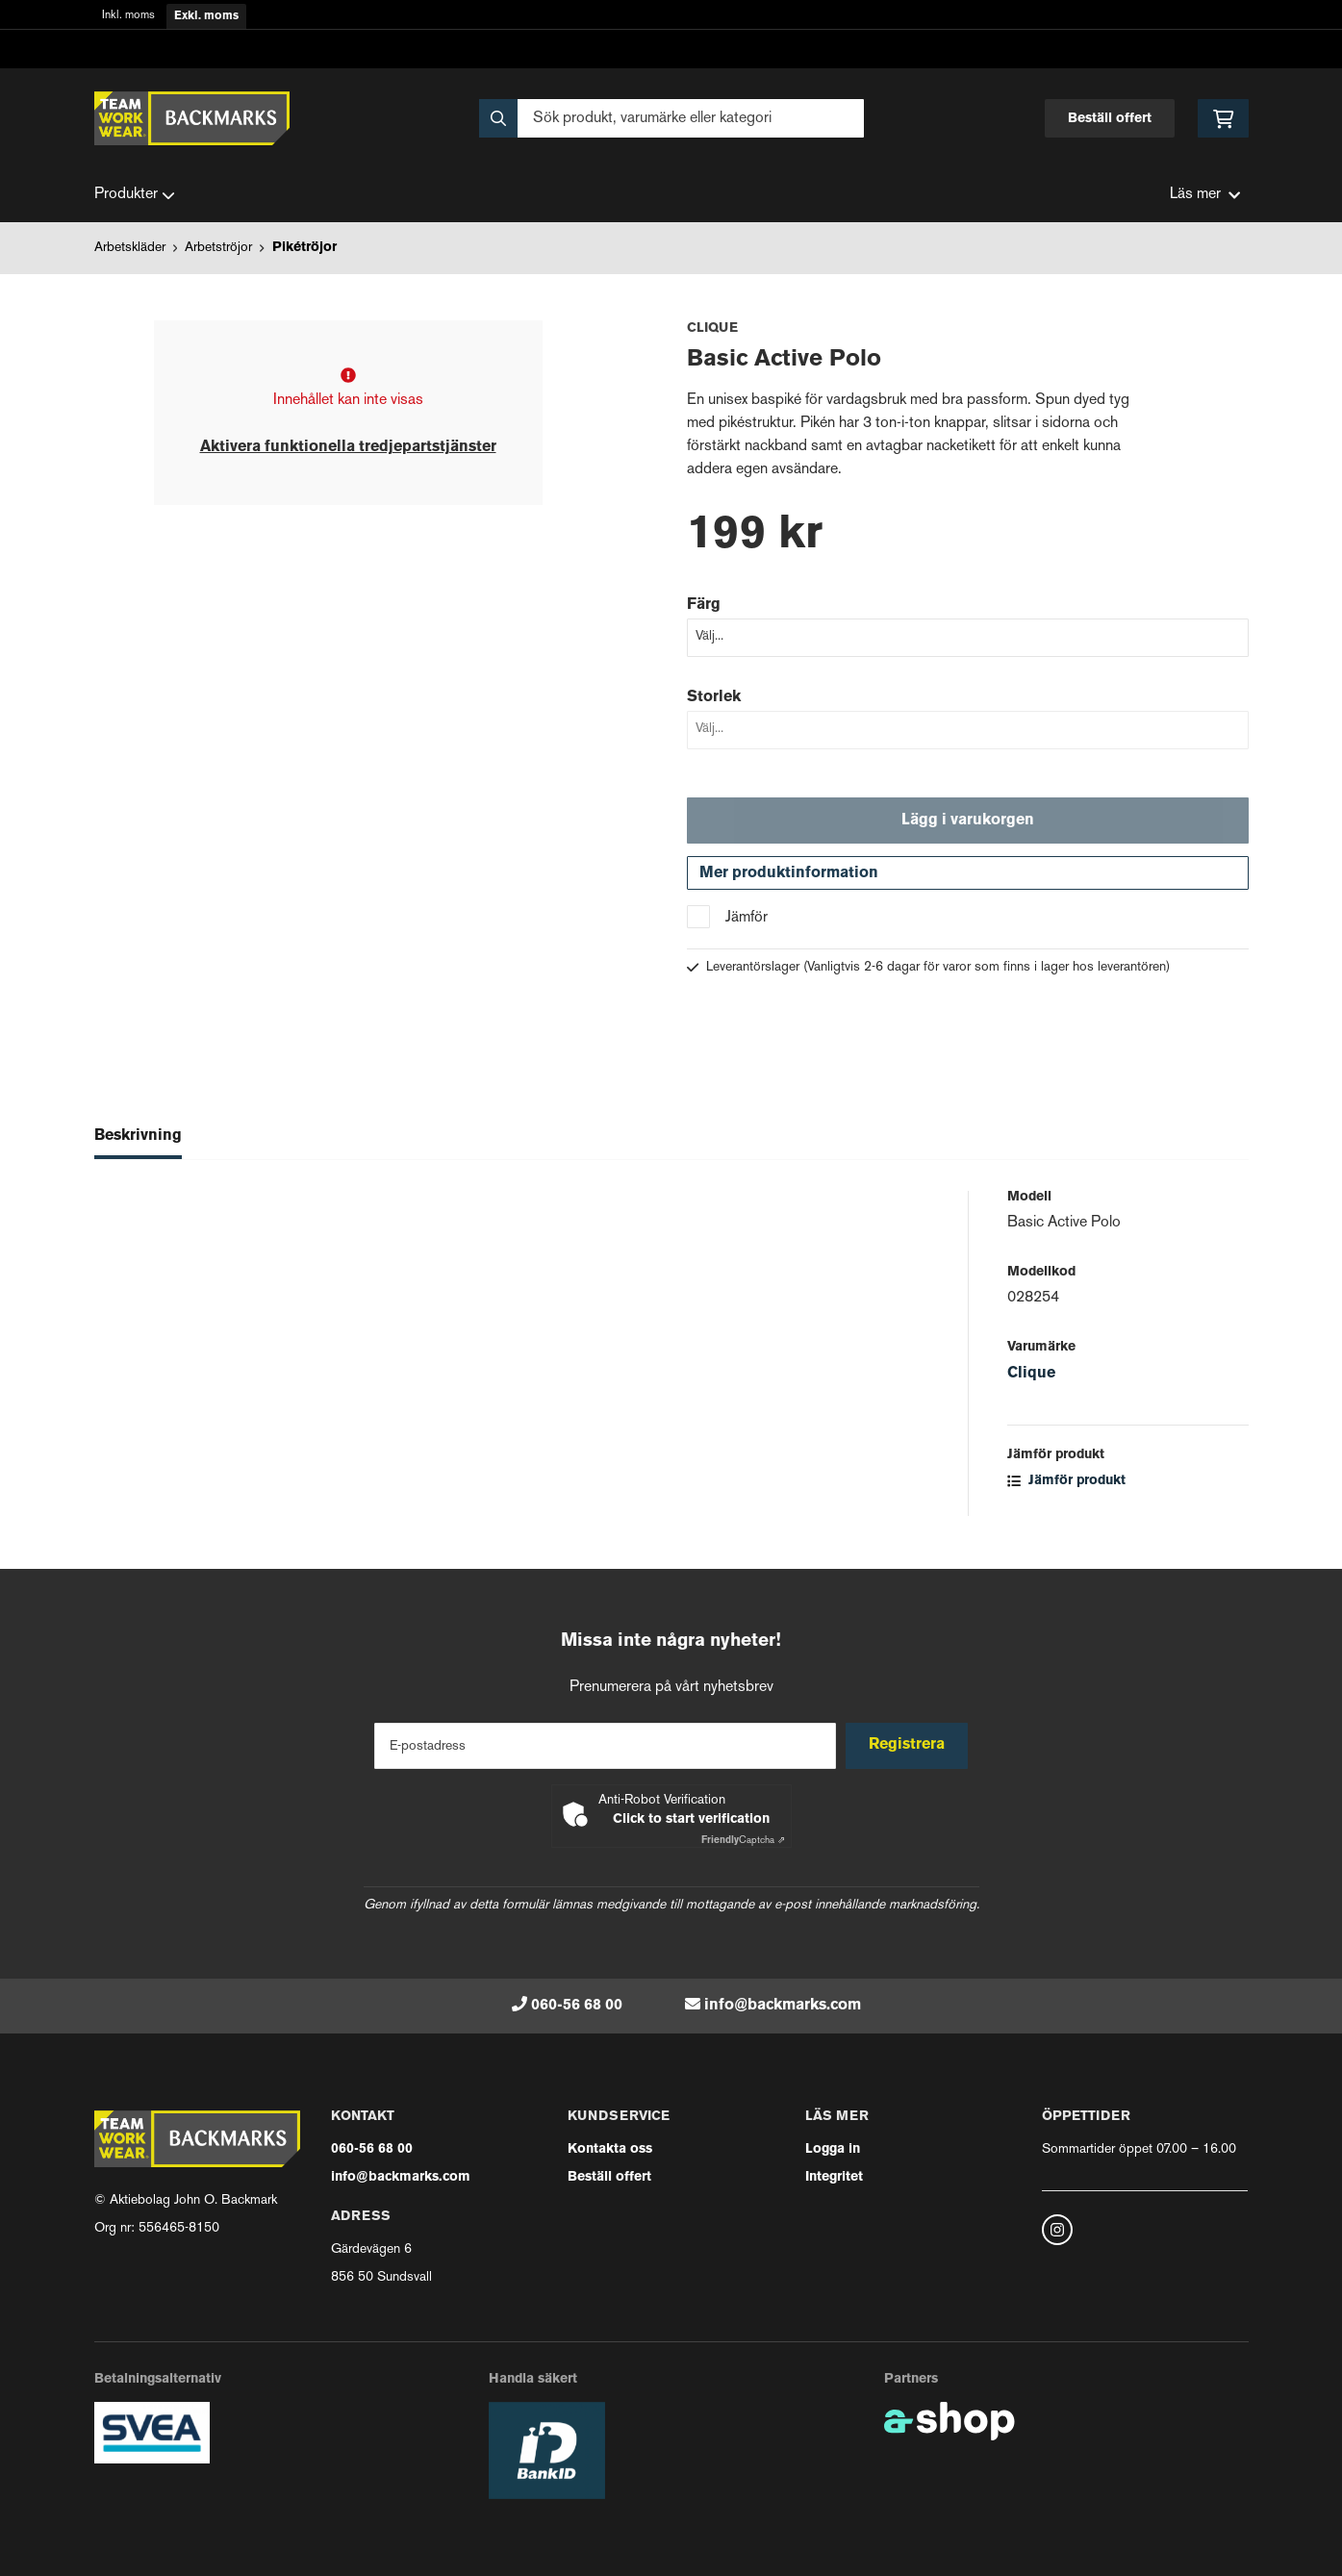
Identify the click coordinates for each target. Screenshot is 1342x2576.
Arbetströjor (218, 247)
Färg (704, 605)
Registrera (910, 1745)
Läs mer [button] (1205, 195)
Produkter (134, 195)
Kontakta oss (610, 2149)
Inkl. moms (128, 16)
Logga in (832, 2149)
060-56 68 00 (576, 2005)
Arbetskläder (129, 247)
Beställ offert (1110, 119)
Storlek (714, 697)
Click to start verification (691, 1819)
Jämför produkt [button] (1066, 1487)
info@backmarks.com (782, 2005)
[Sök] (671, 118)
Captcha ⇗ (743, 1840)
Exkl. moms (206, 16)
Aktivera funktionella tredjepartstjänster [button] (348, 447)
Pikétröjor (304, 247)
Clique (1031, 1380)
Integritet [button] (834, 2177)
